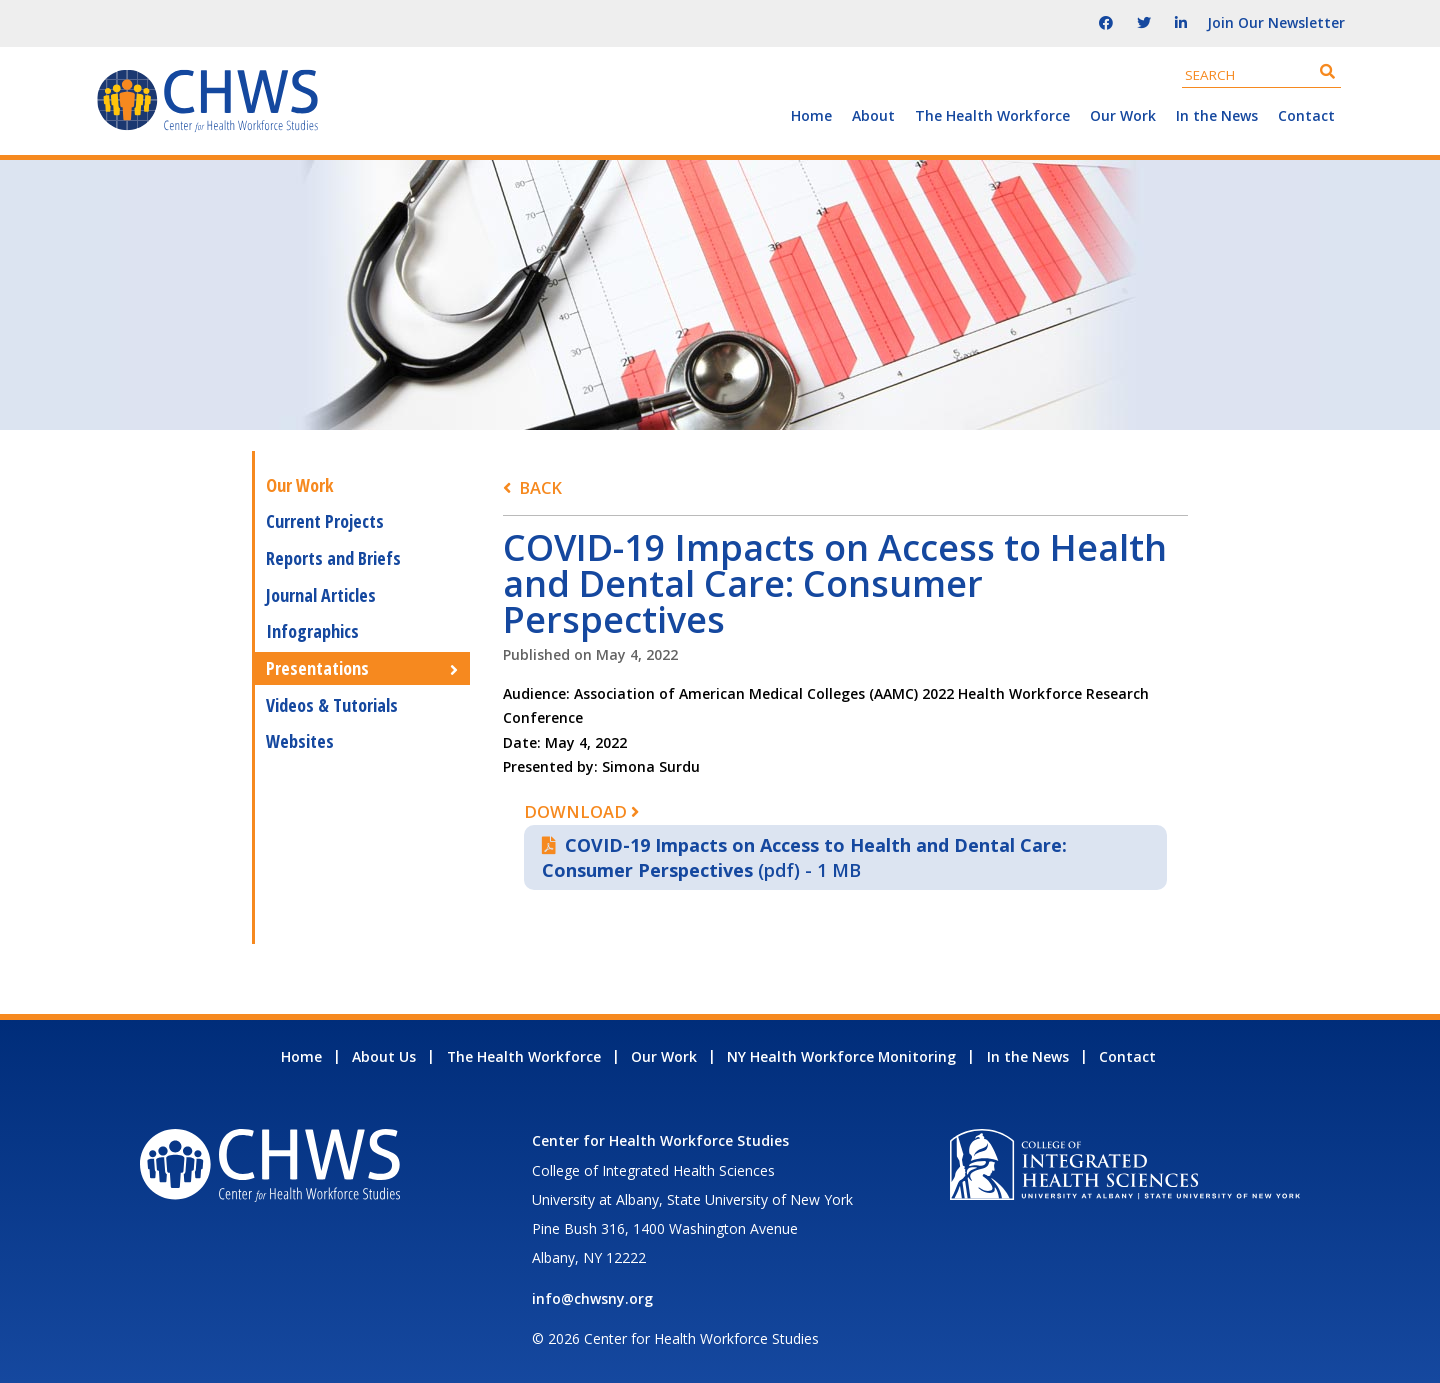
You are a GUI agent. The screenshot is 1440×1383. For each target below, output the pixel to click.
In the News (1217, 115)
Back (540, 487)
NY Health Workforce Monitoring (841, 1056)
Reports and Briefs (333, 558)
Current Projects (325, 521)
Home (811, 115)
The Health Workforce (992, 115)
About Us (384, 1056)
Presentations (317, 668)
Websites (300, 741)
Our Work (1123, 115)
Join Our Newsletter (1276, 22)
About (873, 115)
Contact (1306, 115)
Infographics (312, 631)
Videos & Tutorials (332, 705)
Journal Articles (321, 595)
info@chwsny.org (592, 1298)
